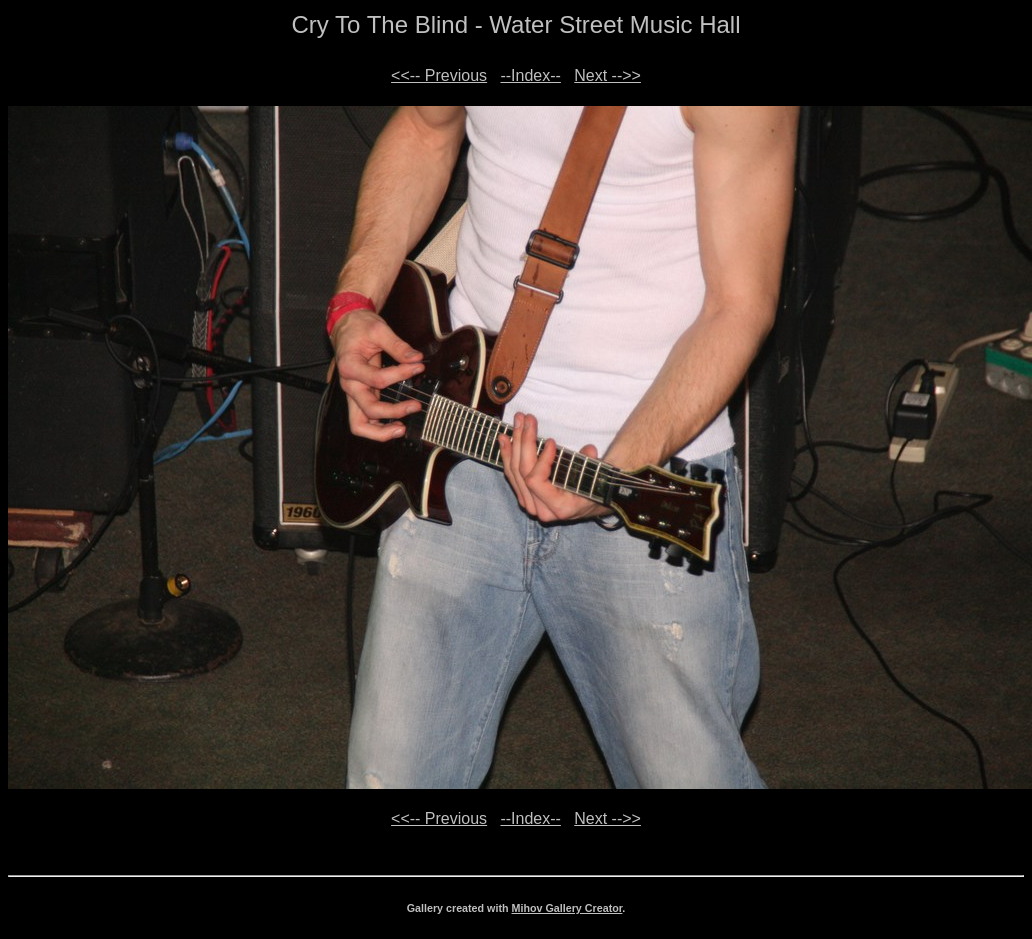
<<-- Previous (439, 75)
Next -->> (607, 75)
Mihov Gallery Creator (567, 908)
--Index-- (530, 75)
